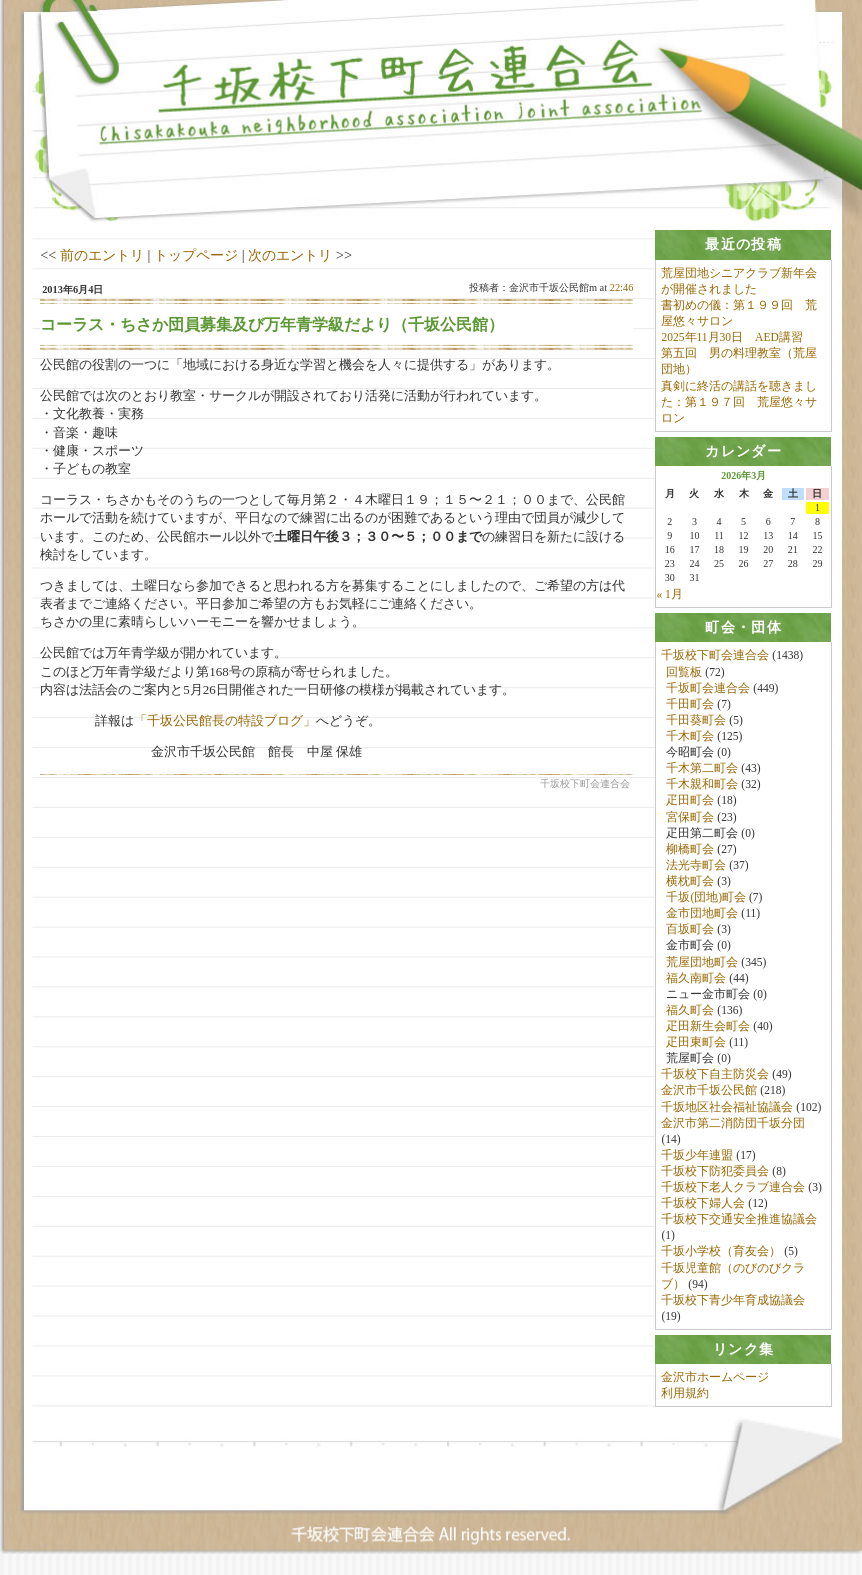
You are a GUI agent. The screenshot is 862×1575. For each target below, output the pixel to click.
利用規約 (685, 1394)
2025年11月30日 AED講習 (731, 337)
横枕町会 (690, 881)
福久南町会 (696, 978)
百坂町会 (690, 930)
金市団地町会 (702, 914)
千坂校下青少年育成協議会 (733, 1300)
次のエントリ (290, 255)
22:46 (622, 287)
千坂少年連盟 (697, 1155)
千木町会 (690, 736)
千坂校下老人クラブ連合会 (733, 1187)
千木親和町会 (702, 785)
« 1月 (669, 594)
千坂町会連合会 (708, 688)
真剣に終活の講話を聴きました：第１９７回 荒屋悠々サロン (739, 402)
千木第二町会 (702, 769)
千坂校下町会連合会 (715, 656)
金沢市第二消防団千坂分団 (733, 1123)
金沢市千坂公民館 (709, 1091)
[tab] (743, 244)
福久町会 (690, 1010)
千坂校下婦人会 (703, 1203)
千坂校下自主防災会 (715, 1075)
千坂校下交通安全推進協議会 (739, 1220)
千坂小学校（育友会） (721, 1252)
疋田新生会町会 (708, 1026)
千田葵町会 (696, 720)
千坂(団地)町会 (706, 897)
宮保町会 (690, 817)
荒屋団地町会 (702, 962)
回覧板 (684, 672)
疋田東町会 (696, 1042)
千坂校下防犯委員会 (715, 1171)
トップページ (196, 255)
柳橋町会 (690, 849)
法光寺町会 (696, 865)
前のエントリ (102, 255)
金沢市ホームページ (715, 1378)
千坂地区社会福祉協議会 (727, 1107)
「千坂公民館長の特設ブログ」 (225, 720)
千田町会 (690, 704)
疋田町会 (690, 801)
